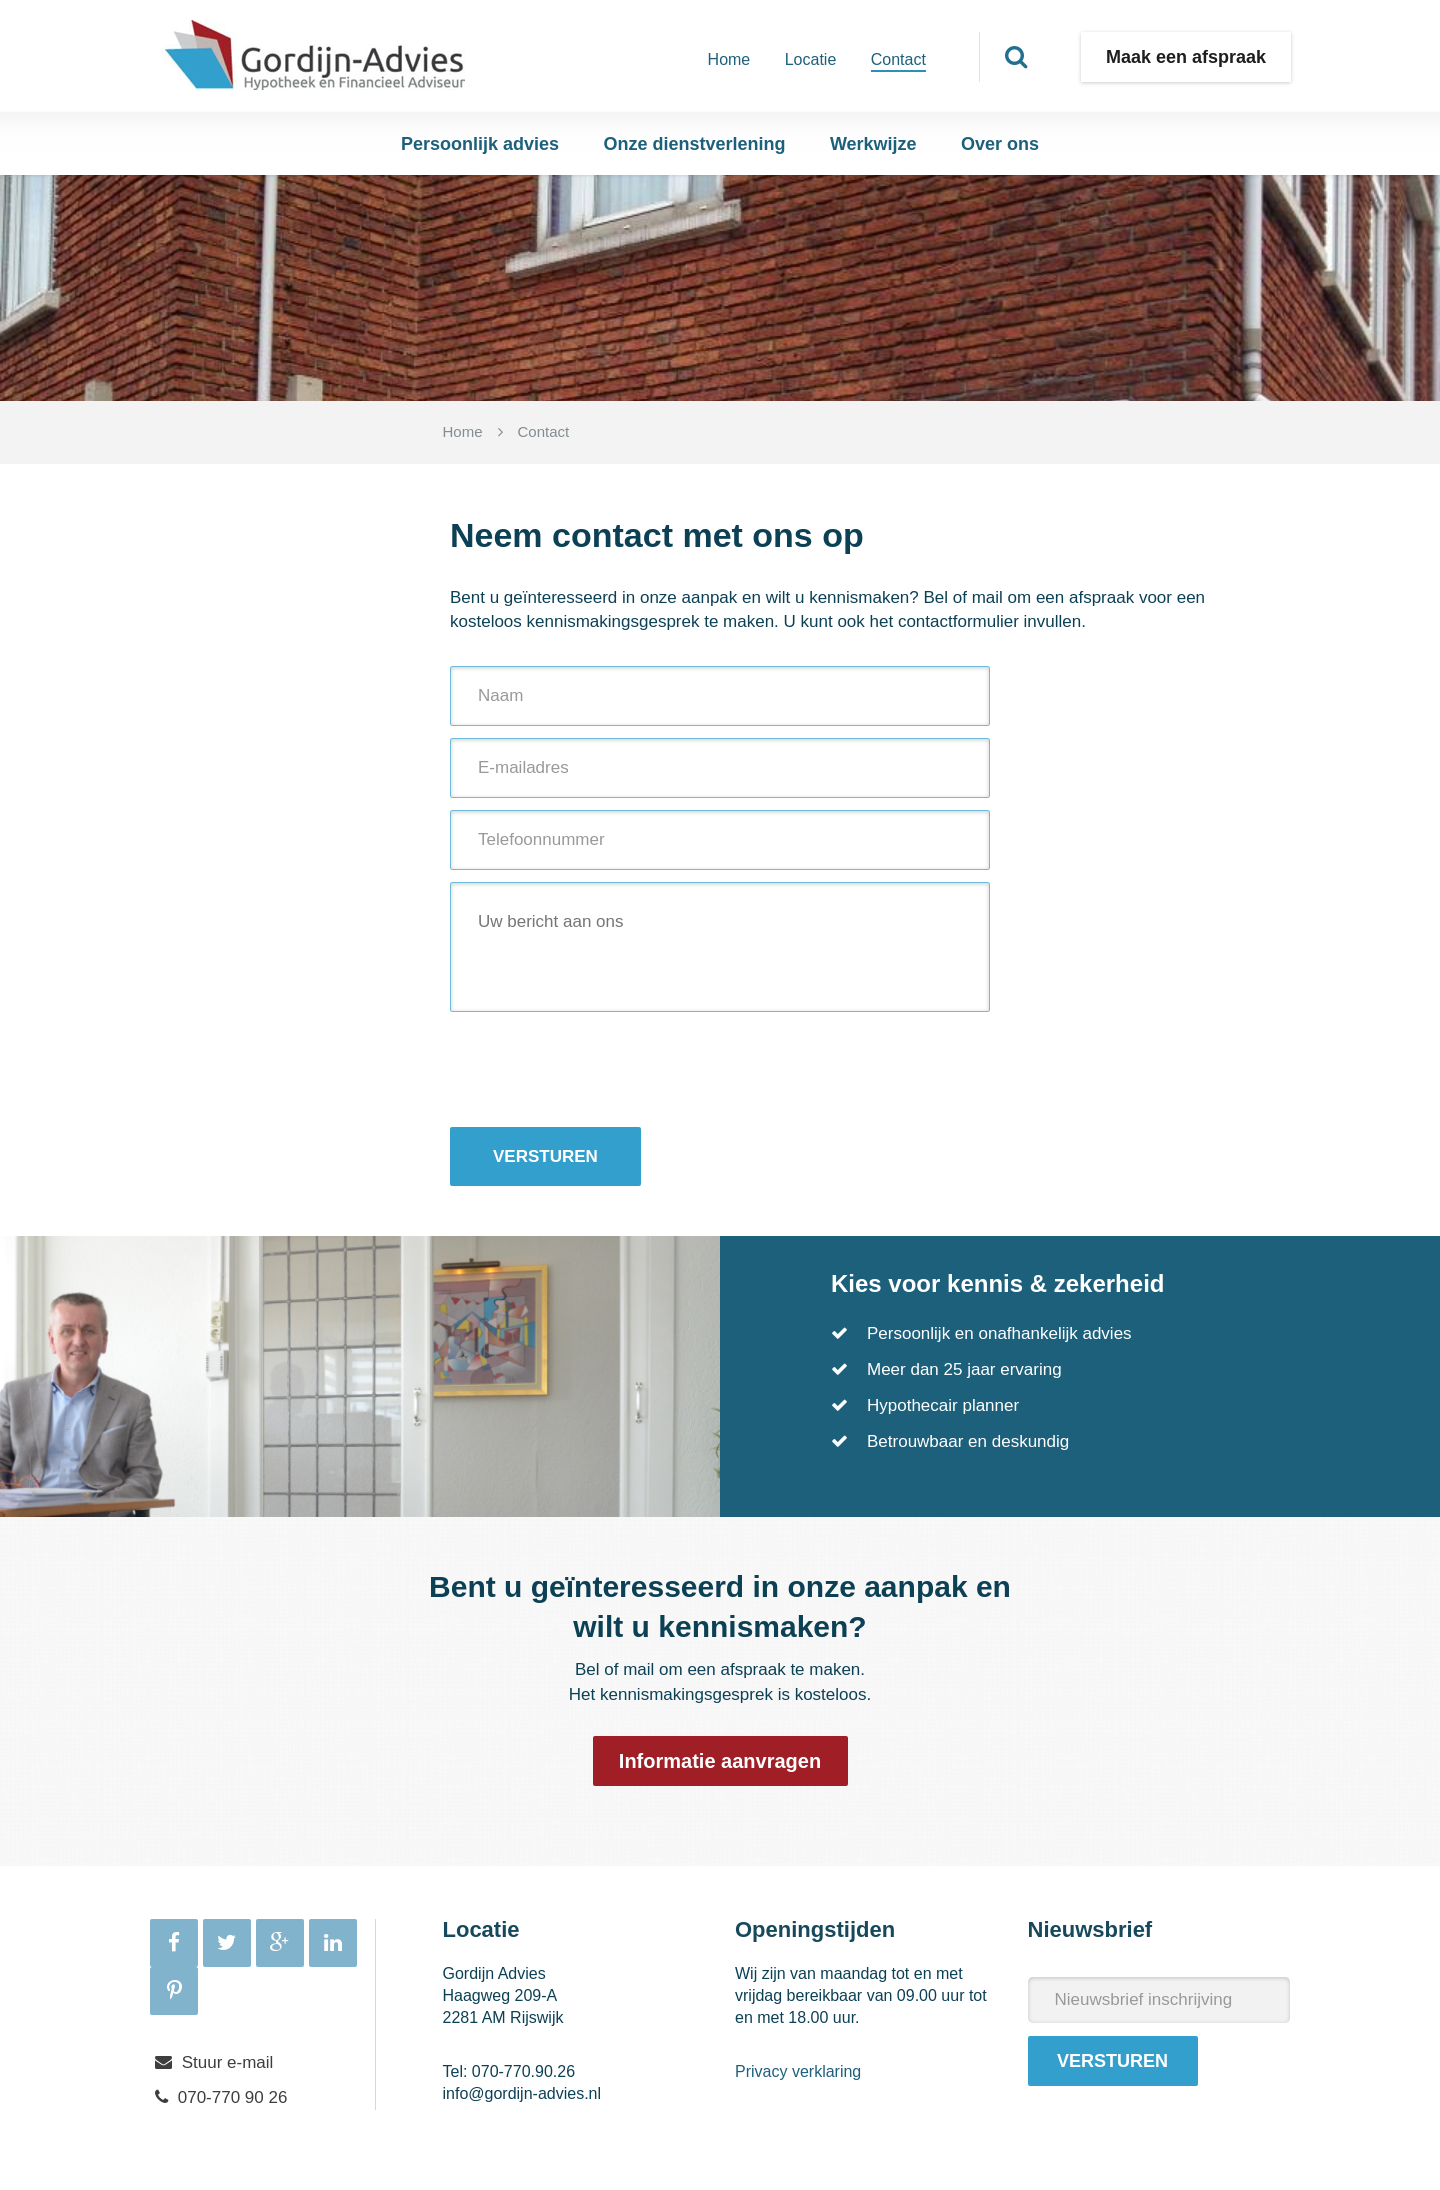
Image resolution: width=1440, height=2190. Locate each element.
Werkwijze (873, 144)
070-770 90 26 (233, 2097)
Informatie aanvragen (720, 1761)
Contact (898, 59)
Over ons (1000, 144)
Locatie (811, 59)
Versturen (545, 1156)
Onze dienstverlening (694, 144)
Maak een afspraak (1186, 57)
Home (729, 59)
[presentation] (602, 1070)
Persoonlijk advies (480, 144)
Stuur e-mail (228, 2062)
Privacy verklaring (798, 2071)
